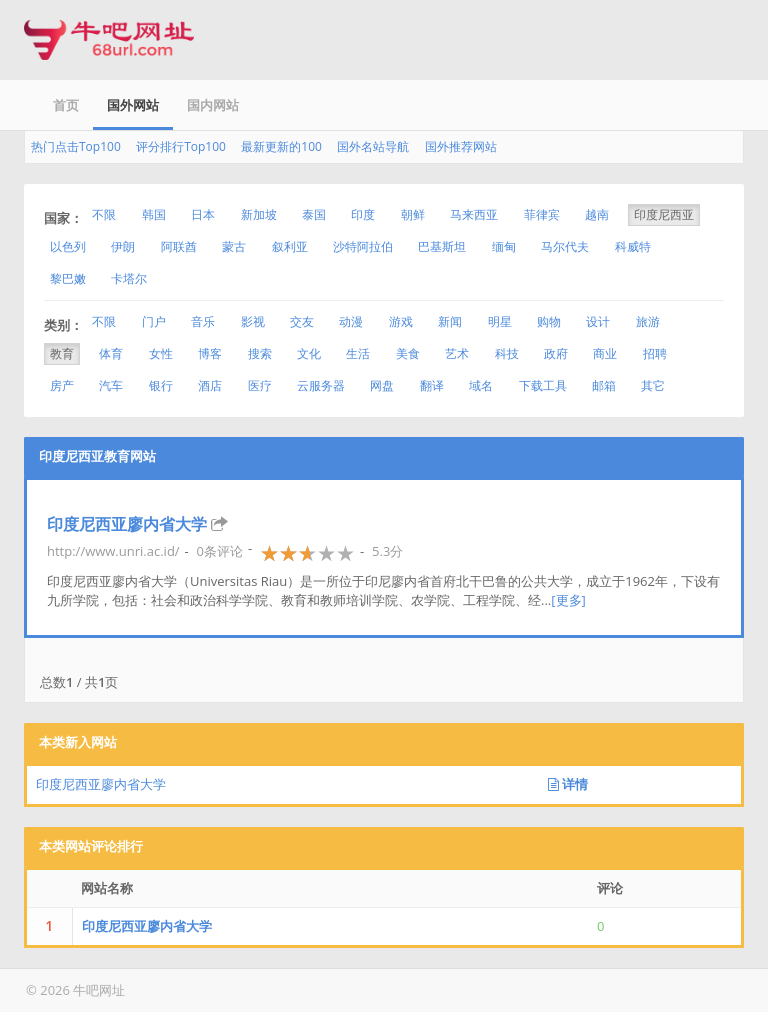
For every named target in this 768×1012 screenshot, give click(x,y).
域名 (481, 385)
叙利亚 (290, 246)
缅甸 (504, 246)
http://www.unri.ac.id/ (113, 551)
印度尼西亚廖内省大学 (127, 524)
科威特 (633, 246)
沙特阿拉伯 (363, 246)
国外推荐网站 (461, 146)
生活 (358, 353)
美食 (408, 353)
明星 (500, 321)
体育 (111, 353)
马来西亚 (474, 214)
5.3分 (387, 551)
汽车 (111, 385)
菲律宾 (542, 214)
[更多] (568, 600)
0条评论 (220, 551)
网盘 (382, 385)
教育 (62, 353)
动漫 (351, 321)
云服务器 (321, 385)
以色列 (68, 246)
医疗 (260, 385)
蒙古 (234, 246)
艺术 (457, 353)
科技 (507, 353)
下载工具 (543, 385)
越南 (597, 214)
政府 (556, 353)
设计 (598, 321)
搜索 (260, 353)
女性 (161, 353)
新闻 (450, 321)
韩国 (154, 214)
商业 (605, 353)
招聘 (655, 353)
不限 (104, 214)
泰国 (314, 214)
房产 (62, 385)
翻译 (432, 385)
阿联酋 (179, 246)
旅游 (648, 321)
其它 (653, 385)
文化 (309, 353)
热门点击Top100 (76, 146)
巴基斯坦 (442, 246)
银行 (161, 385)
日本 (203, 214)
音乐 (203, 321)
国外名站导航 (373, 146)
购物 (549, 321)
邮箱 (604, 385)
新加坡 (259, 214)
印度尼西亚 (664, 214)
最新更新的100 (281, 146)
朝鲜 (413, 214)
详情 (568, 784)
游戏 (401, 321)
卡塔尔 (129, 278)
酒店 (210, 385)
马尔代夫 (565, 246)
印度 (363, 214)
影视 (253, 321)
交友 (302, 321)
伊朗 (123, 246)
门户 (154, 321)
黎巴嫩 (68, 278)
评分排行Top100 (181, 146)
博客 (210, 353)
